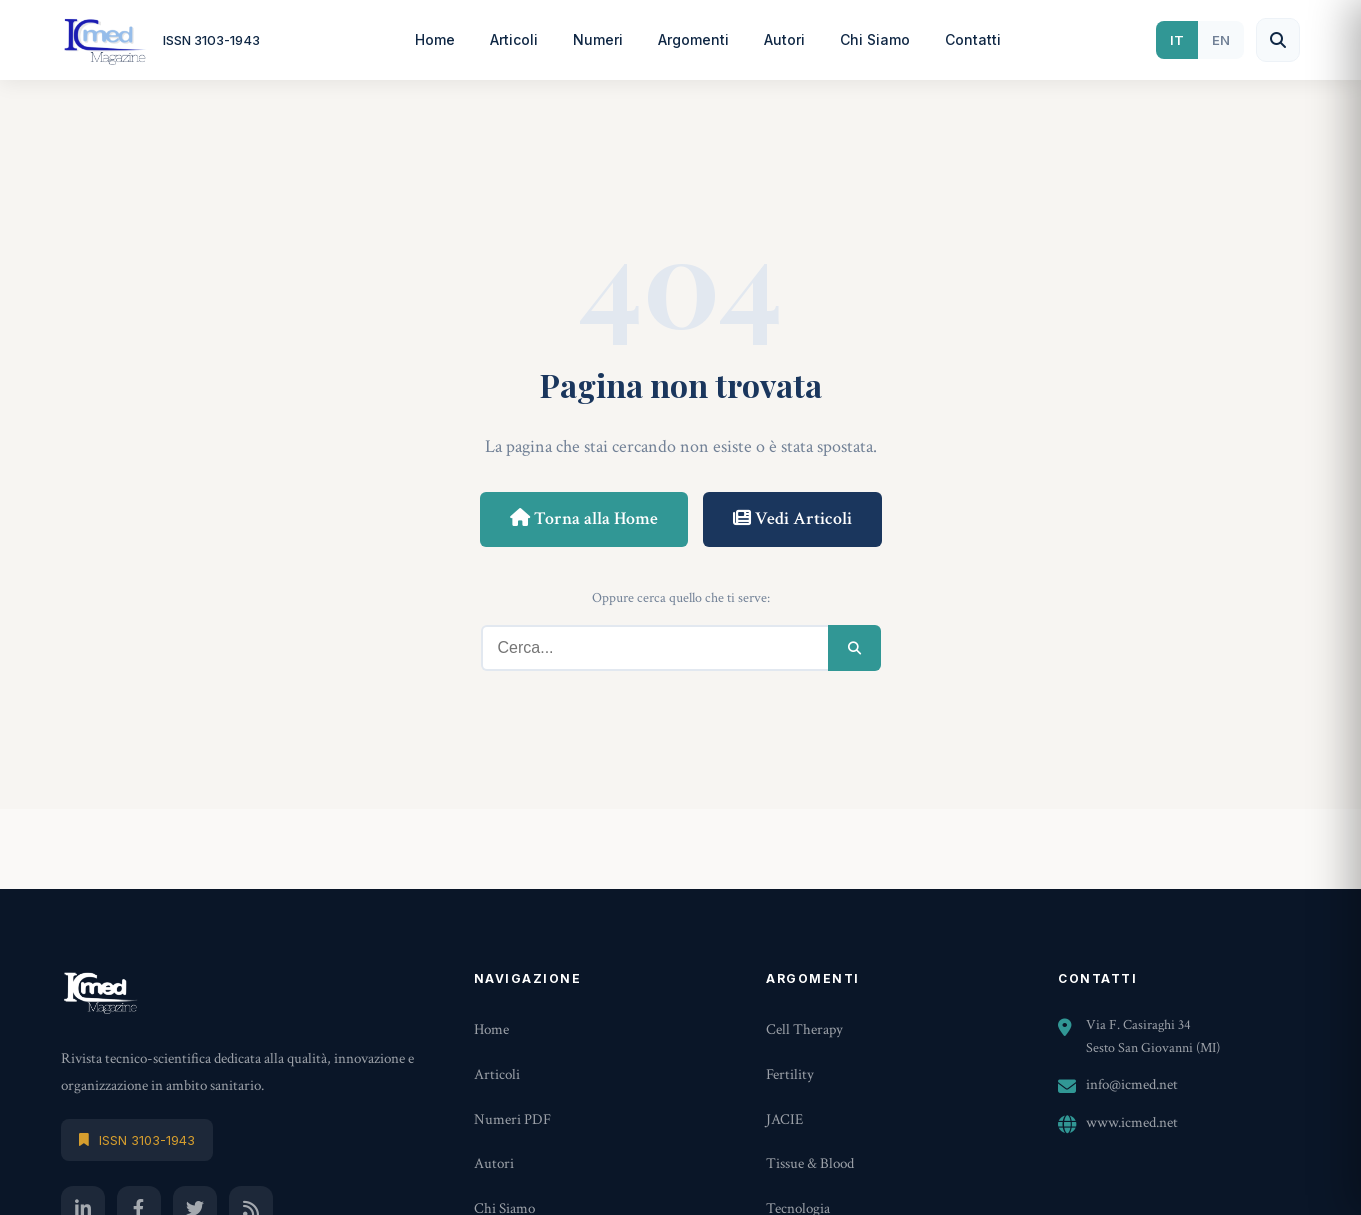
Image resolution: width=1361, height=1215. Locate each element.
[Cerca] (1278, 40)
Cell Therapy (804, 1029)
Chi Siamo (875, 39)
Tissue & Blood (810, 1163)
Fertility (790, 1074)
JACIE (784, 1119)
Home (435, 39)
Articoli (514, 39)
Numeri (598, 39)
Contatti (973, 39)
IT (1177, 40)
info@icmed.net (1132, 1084)
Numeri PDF (512, 1119)
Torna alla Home (584, 518)
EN (1221, 40)
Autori (784, 39)
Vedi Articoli (792, 518)
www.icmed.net (1132, 1122)
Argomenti (693, 39)
